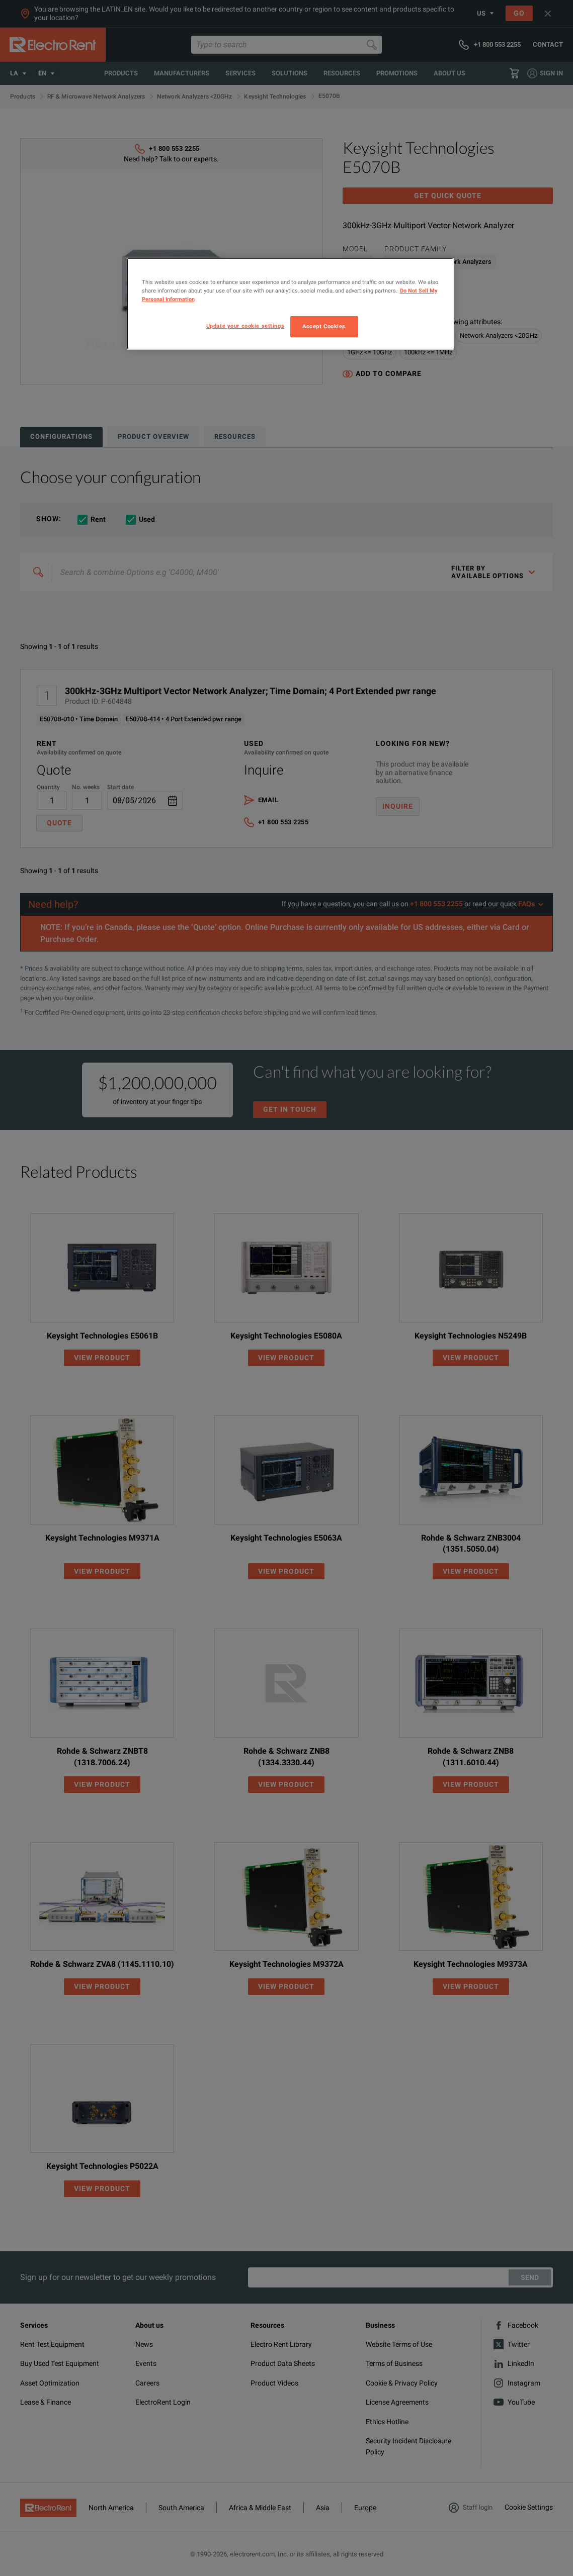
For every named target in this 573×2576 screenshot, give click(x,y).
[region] (290, 304)
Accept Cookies (324, 326)
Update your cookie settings (245, 325)
